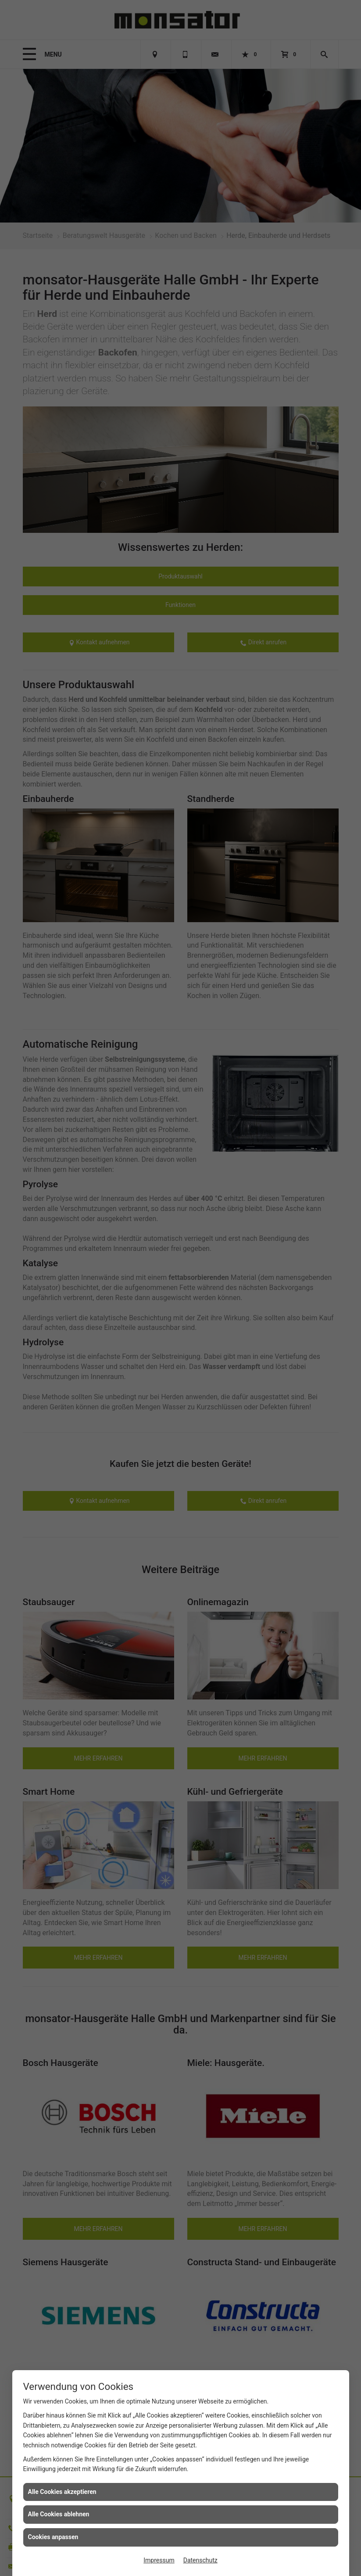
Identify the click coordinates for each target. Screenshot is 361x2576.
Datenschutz (200, 2560)
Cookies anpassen (53, 2536)
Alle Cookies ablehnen (58, 2514)
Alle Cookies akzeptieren (62, 2491)
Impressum (158, 2560)
